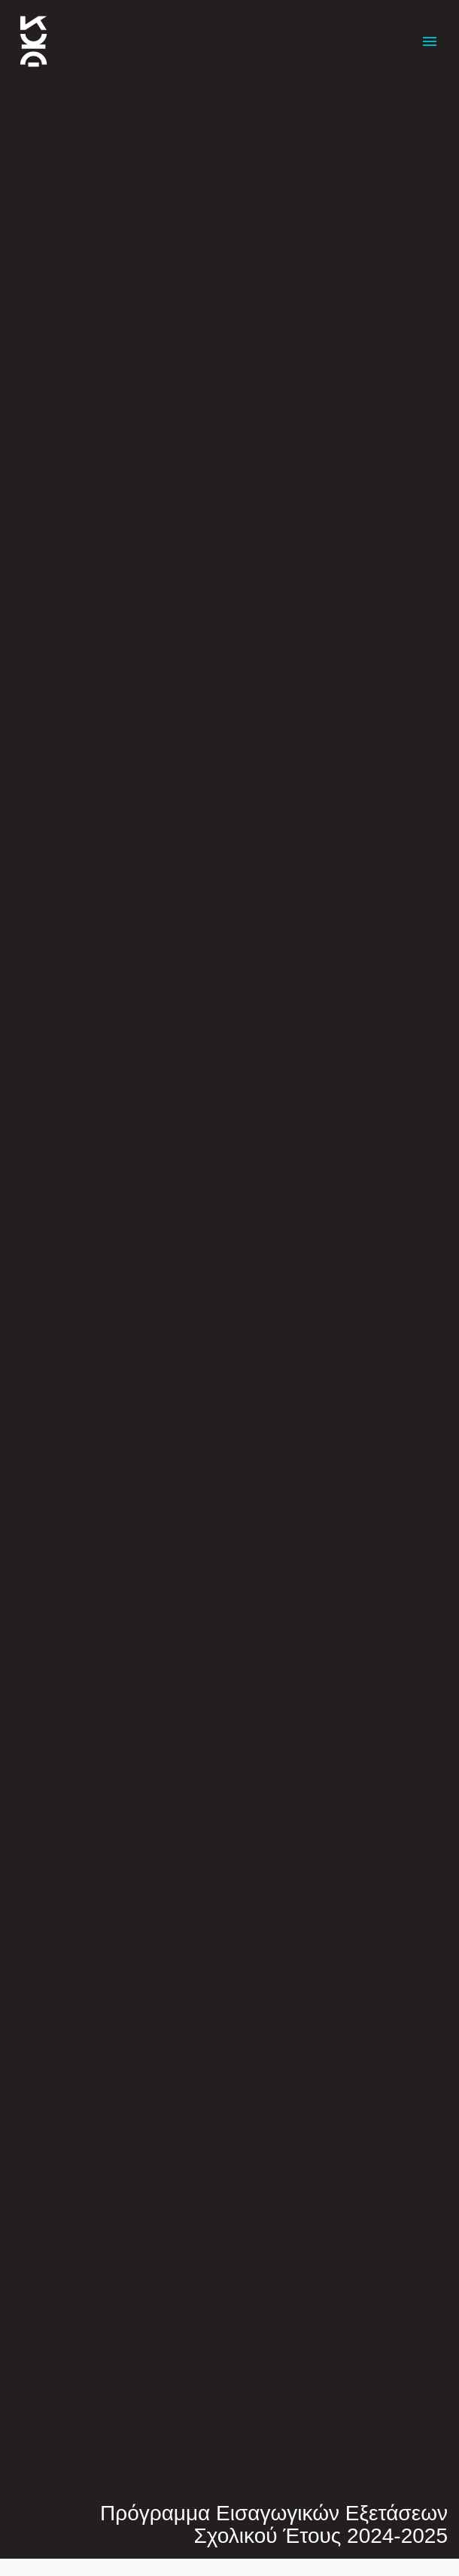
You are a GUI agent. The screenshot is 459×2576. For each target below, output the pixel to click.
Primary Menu (429, 41)
